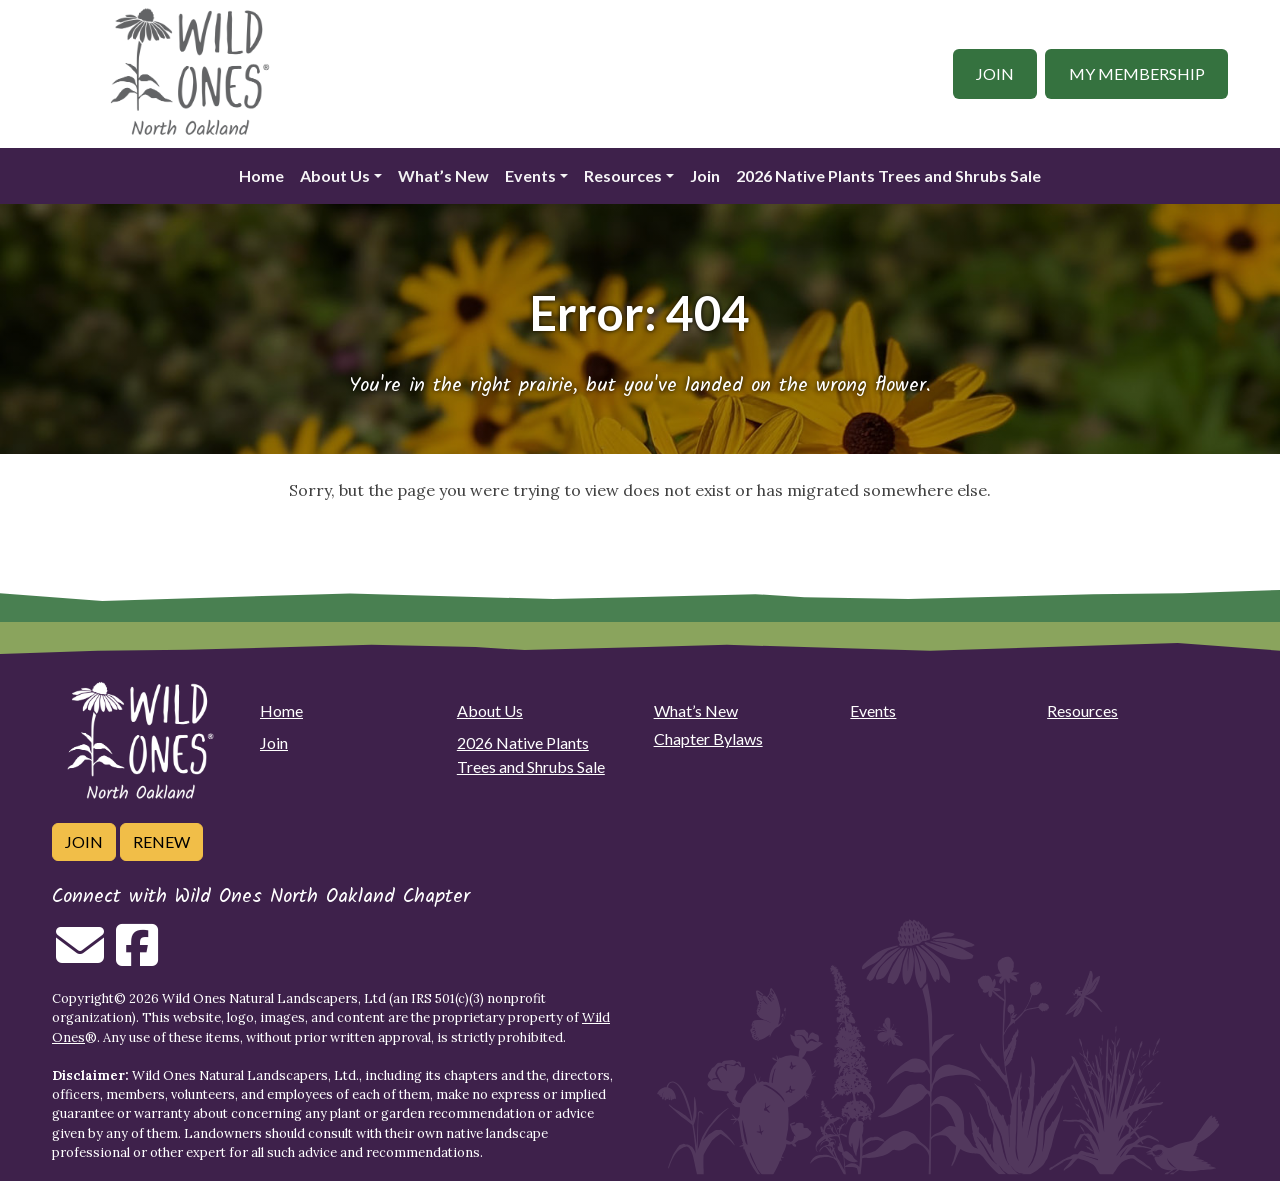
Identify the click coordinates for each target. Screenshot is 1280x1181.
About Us (335, 175)
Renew (161, 841)
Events (530, 175)
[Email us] (80, 957)
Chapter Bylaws (708, 738)
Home (261, 175)
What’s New (443, 175)
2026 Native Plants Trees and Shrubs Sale (888, 175)
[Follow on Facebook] (137, 957)
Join (995, 73)
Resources (623, 175)
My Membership (1137, 73)
